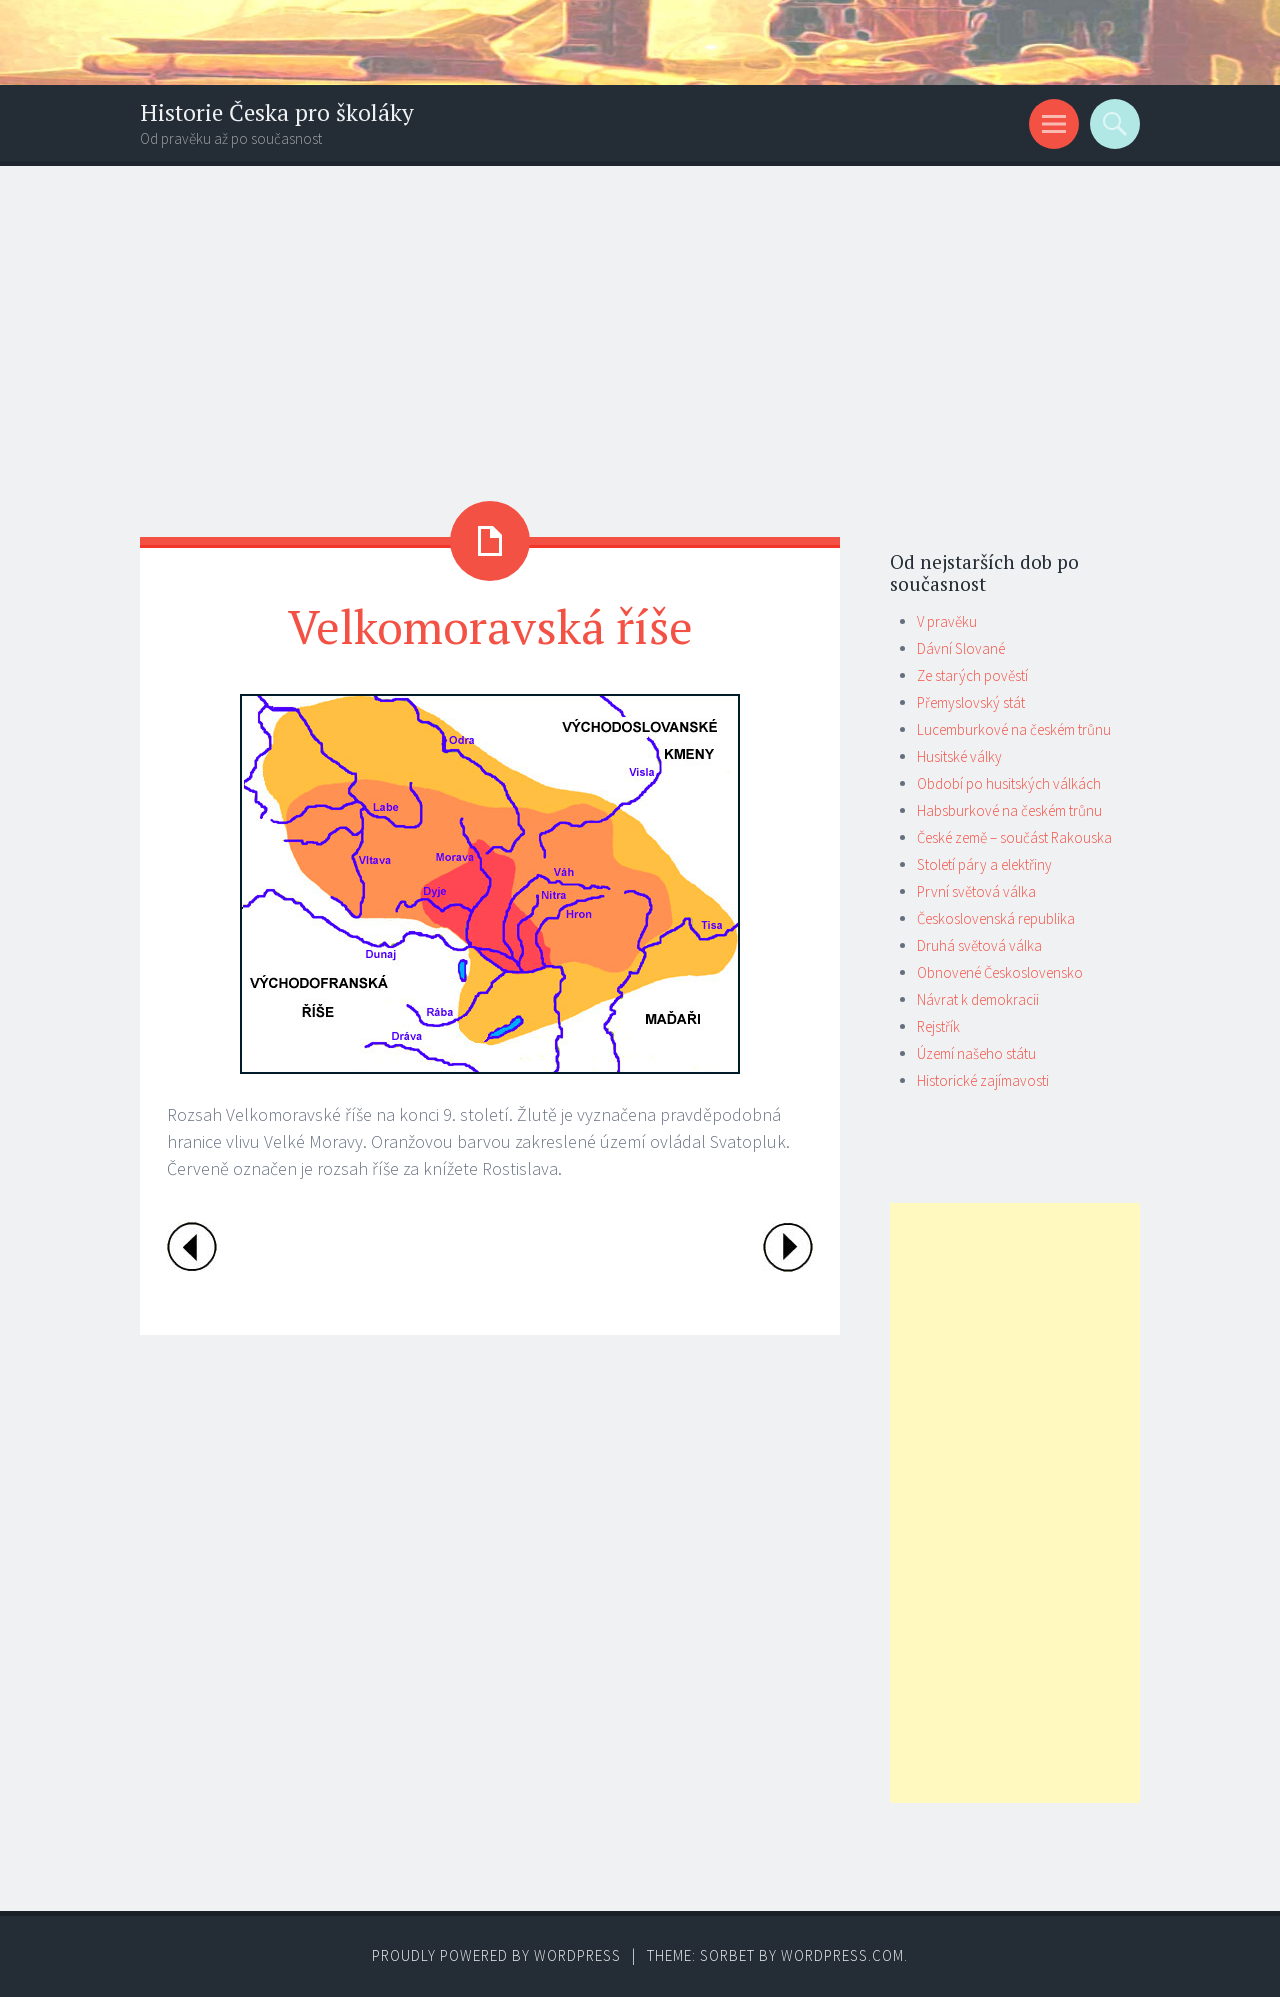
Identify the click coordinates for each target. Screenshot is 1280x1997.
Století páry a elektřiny (984, 864)
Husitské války (959, 756)
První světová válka (976, 891)
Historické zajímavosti (983, 1080)
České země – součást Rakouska (1014, 837)
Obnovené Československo (1000, 972)
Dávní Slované (961, 648)
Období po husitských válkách (1009, 783)
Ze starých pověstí (972, 675)
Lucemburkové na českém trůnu (1014, 729)
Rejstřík (938, 1026)
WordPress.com (842, 1955)
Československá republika (996, 918)
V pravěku (947, 621)
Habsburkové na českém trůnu (1009, 810)
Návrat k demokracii (978, 999)
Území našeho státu (976, 1053)
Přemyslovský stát (971, 702)
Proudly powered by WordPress (496, 1955)
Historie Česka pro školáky (277, 112)
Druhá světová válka (979, 945)
